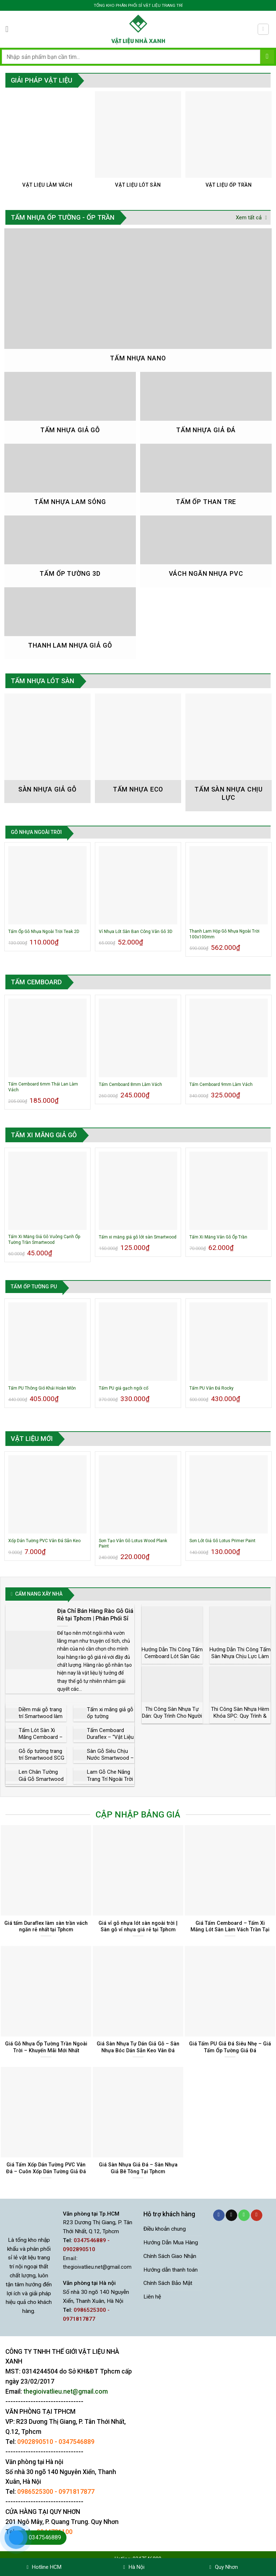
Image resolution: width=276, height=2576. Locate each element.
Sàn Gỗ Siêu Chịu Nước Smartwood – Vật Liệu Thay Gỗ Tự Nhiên (110, 1761)
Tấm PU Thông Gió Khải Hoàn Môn (42, 1388)
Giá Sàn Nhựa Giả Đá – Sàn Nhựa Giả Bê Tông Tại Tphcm (138, 2168)
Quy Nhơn (224, 2567)
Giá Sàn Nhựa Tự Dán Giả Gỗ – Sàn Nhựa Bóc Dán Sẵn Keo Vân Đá (138, 2047)
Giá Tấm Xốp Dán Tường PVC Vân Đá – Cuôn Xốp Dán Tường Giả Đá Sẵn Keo (46, 2171)
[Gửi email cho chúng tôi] (231, 2215)
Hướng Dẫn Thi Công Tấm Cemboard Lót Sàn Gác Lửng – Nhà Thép (172, 1656)
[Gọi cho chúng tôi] (244, 2215)
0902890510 (35, 2441)
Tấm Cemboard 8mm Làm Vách (130, 1084)
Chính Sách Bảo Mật (167, 2283)
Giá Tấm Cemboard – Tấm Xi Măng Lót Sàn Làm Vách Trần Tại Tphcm (230, 1929)
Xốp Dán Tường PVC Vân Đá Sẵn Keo (44, 1540)
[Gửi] (267, 57)
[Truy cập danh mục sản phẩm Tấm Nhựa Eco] (138, 748)
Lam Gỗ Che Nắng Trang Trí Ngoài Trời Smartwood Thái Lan (110, 1782)
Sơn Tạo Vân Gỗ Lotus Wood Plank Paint (133, 1543)
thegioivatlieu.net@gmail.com (97, 2267)
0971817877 (77, 2491)
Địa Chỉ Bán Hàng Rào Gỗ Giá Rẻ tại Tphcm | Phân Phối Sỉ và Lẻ (95, 1618)
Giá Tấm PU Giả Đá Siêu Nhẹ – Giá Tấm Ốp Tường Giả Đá (230, 2047)
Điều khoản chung (164, 2229)
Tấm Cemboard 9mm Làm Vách (221, 1084)
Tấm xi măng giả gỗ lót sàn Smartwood (137, 1237)
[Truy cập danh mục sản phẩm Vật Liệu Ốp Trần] (228, 143)
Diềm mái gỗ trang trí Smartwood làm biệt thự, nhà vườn (41, 1716)
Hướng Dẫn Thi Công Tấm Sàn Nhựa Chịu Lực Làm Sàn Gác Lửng (240, 1656)
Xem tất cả (251, 217)
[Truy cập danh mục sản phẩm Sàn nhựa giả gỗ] (47, 748)
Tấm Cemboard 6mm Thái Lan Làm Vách (43, 1087)
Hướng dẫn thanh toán (170, 2270)
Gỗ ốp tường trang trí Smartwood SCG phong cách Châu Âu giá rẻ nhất (41, 1761)
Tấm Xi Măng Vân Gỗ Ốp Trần (218, 1237)
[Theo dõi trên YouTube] (256, 2215)
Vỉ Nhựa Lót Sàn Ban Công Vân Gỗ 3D (135, 931)
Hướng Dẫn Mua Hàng (170, 2242)
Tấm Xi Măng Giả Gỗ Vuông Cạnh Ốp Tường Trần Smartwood (44, 1239)
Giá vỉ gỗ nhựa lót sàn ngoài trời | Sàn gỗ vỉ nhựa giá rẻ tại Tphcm (138, 1926)
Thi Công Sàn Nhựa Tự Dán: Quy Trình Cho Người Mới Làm (172, 1716)
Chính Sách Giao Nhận (169, 2256)
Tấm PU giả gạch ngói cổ (123, 1388)
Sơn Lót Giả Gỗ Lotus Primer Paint (222, 1540)
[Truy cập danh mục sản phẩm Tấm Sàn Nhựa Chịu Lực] (228, 752)
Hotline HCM (44, 2567)
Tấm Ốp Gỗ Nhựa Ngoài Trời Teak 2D (43, 931)
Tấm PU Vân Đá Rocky (211, 1388)
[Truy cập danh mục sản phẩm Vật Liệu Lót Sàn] (138, 143)
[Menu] (9, 29)
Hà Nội (133, 2567)
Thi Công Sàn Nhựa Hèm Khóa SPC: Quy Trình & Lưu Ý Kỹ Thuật (240, 1716)
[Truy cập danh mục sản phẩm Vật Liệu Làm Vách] (47, 143)
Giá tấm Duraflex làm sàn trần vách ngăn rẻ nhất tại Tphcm (46, 1926)
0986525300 (35, 2491)
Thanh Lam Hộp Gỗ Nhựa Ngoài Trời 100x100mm (224, 934)
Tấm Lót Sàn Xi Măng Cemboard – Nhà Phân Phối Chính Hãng (41, 1741)
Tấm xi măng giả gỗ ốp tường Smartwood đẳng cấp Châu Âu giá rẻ (110, 1720)
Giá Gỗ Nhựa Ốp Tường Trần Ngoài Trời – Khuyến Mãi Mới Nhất (46, 2047)
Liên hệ (152, 2296)
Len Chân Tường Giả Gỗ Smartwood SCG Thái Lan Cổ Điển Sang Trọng (41, 1782)
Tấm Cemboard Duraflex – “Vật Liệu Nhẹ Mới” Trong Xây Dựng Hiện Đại (110, 1741)
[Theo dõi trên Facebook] (219, 2215)
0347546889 (77, 2441)
